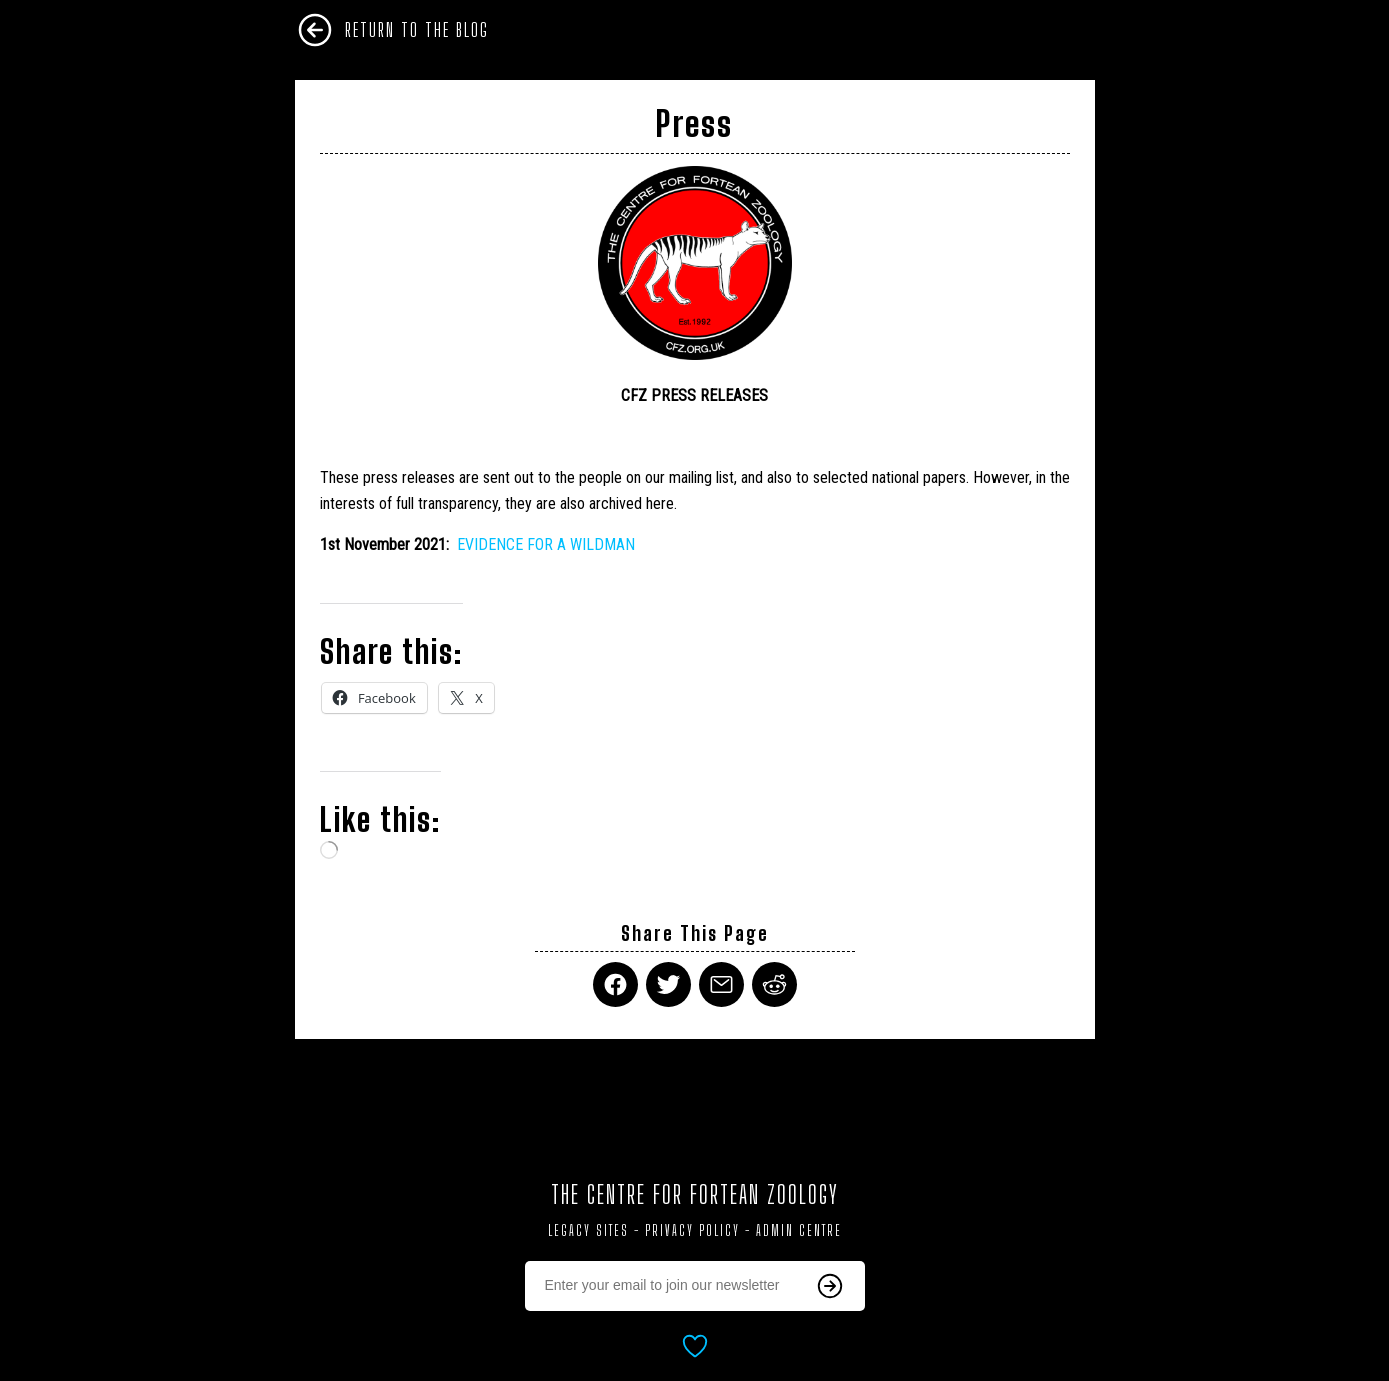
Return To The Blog (417, 30)
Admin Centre (799, 1230)
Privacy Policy (692, 1230)
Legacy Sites (588, 1230)
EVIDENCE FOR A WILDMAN (546, 544)
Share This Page (695, 933)
